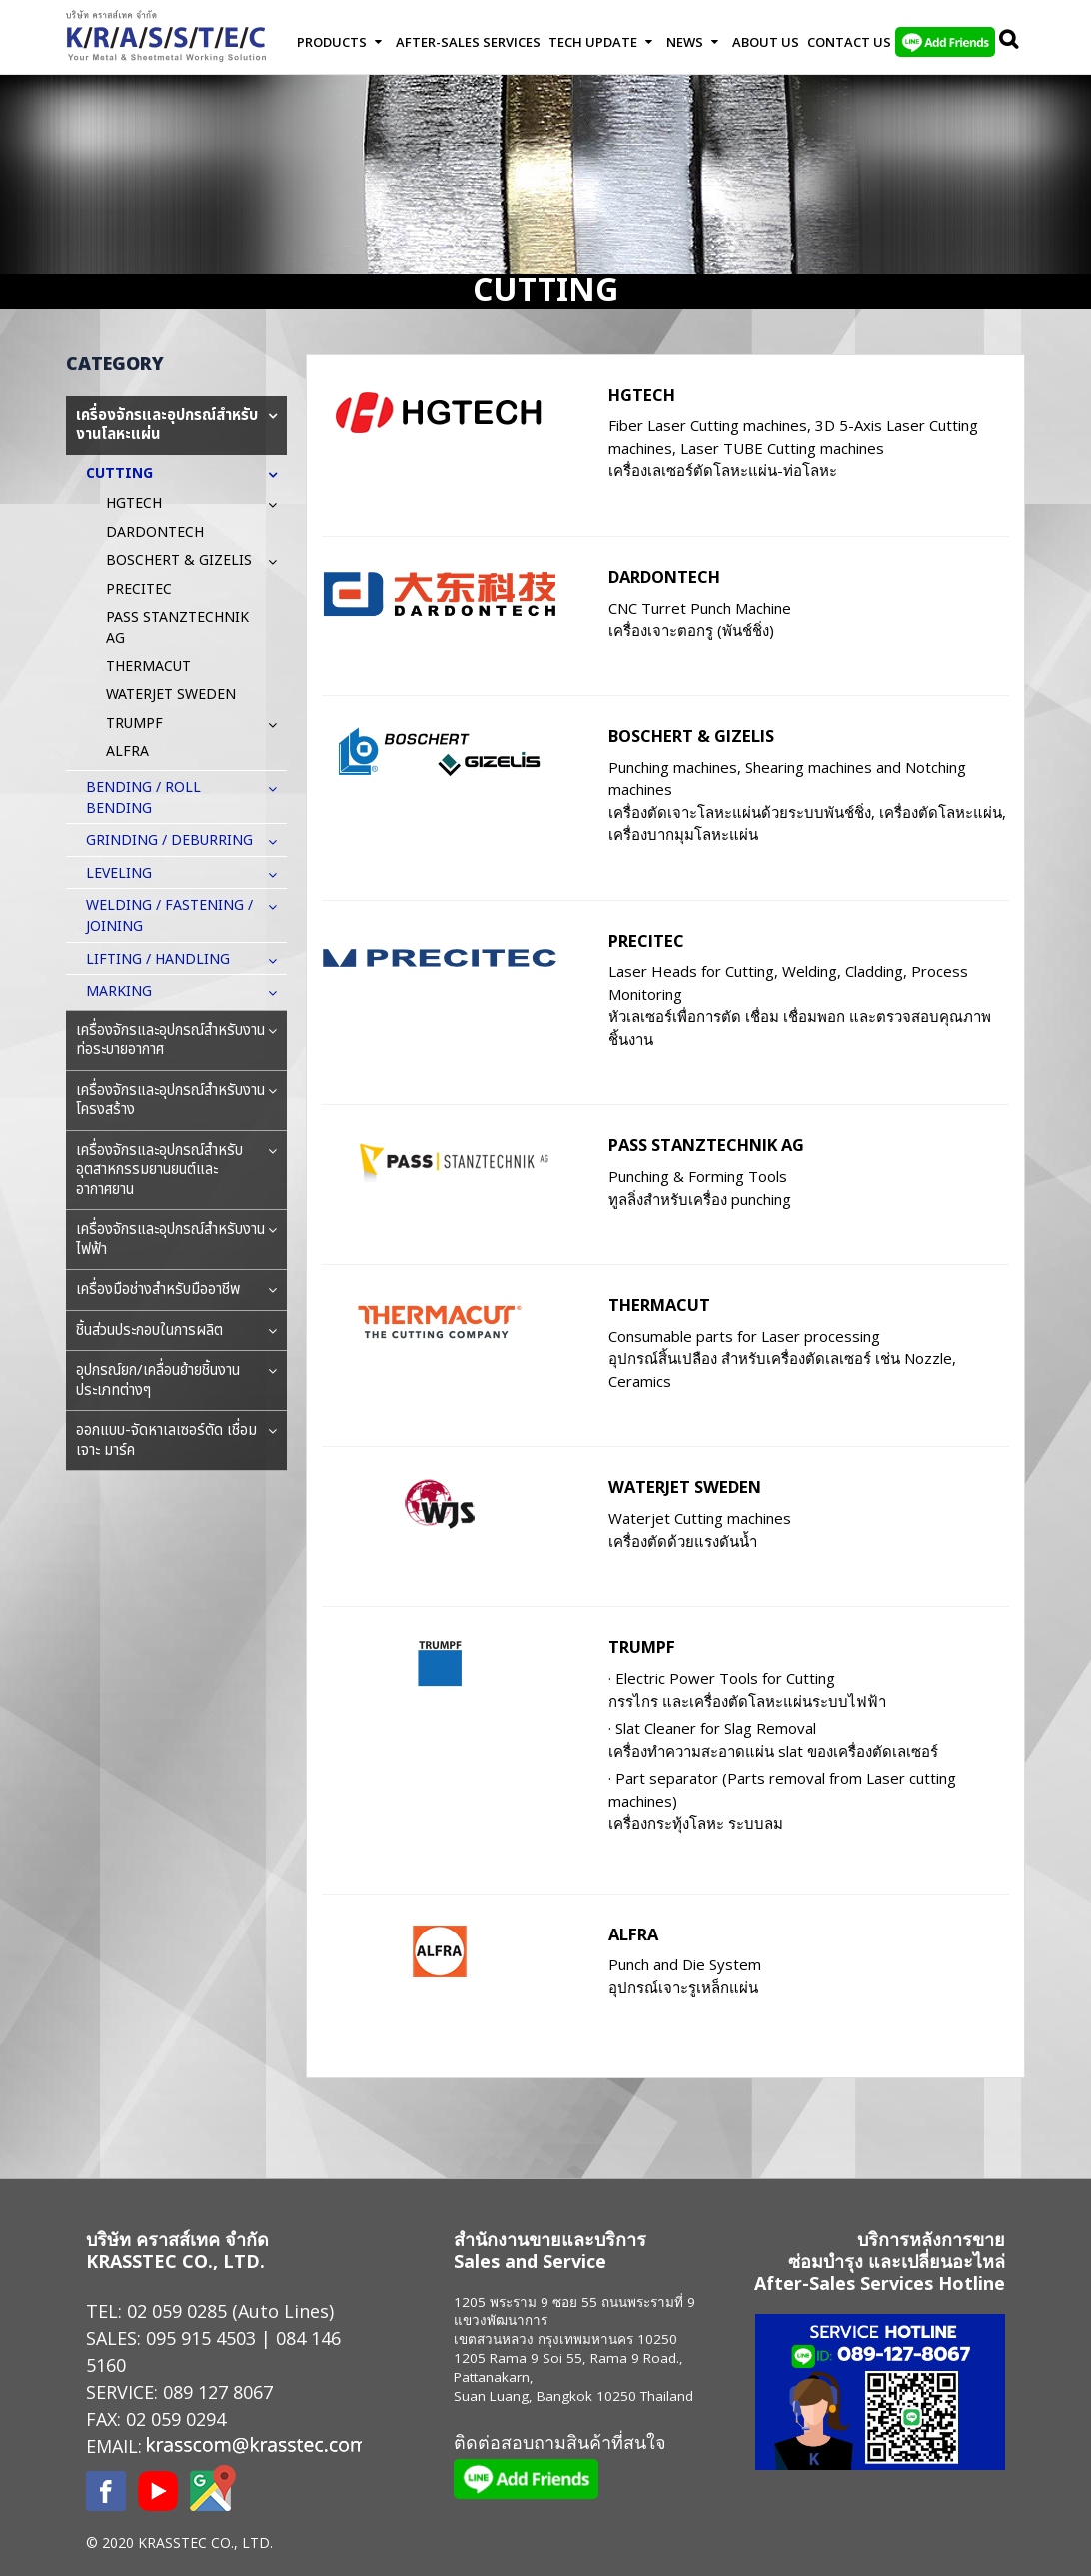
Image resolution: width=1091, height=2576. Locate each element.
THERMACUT (659, 1304)
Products (332, 42)
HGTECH (641, 394)
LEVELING (129, 873)
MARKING (129, 991)
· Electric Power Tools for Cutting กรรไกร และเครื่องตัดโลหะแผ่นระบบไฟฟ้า (747, 1689)
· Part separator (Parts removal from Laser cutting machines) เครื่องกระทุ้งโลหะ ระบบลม (782, 1800)
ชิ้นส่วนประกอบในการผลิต (176, 1331)
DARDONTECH (664, 576)
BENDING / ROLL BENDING (186, 798)
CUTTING (129, 473)
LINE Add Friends (945, 42)
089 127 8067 (218, 2392)
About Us (765, 42)
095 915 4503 (201, 2338)
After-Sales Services (468, 42)
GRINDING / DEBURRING (179, 840)
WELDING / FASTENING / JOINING (186, 916)
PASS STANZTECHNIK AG (706, 1144)
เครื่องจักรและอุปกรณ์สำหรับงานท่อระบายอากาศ (176, 1040)
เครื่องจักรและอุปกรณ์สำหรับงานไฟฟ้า (176, 1239)
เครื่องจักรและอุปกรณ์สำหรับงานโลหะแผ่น (176, 425)
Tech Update (592, 42)
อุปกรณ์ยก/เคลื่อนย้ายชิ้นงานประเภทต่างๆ (176, 1380)
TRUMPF (641, 1646)
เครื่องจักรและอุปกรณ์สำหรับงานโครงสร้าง (176, 1100)
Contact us (849, 42)
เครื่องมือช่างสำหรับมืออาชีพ (176, 1290)
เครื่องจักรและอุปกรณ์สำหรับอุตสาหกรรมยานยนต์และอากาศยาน (176, 1170)
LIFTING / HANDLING (168, 959)
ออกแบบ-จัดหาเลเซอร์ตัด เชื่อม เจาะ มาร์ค (176, 1440)
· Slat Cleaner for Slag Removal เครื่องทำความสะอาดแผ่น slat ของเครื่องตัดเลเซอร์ (773, 1739)
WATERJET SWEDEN (684, 1486)
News (684, 42)
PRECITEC (646, 940)
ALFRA (633, 1934)
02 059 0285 (177, 2311)
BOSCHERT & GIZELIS (691, 735)
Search (1010, 42)
